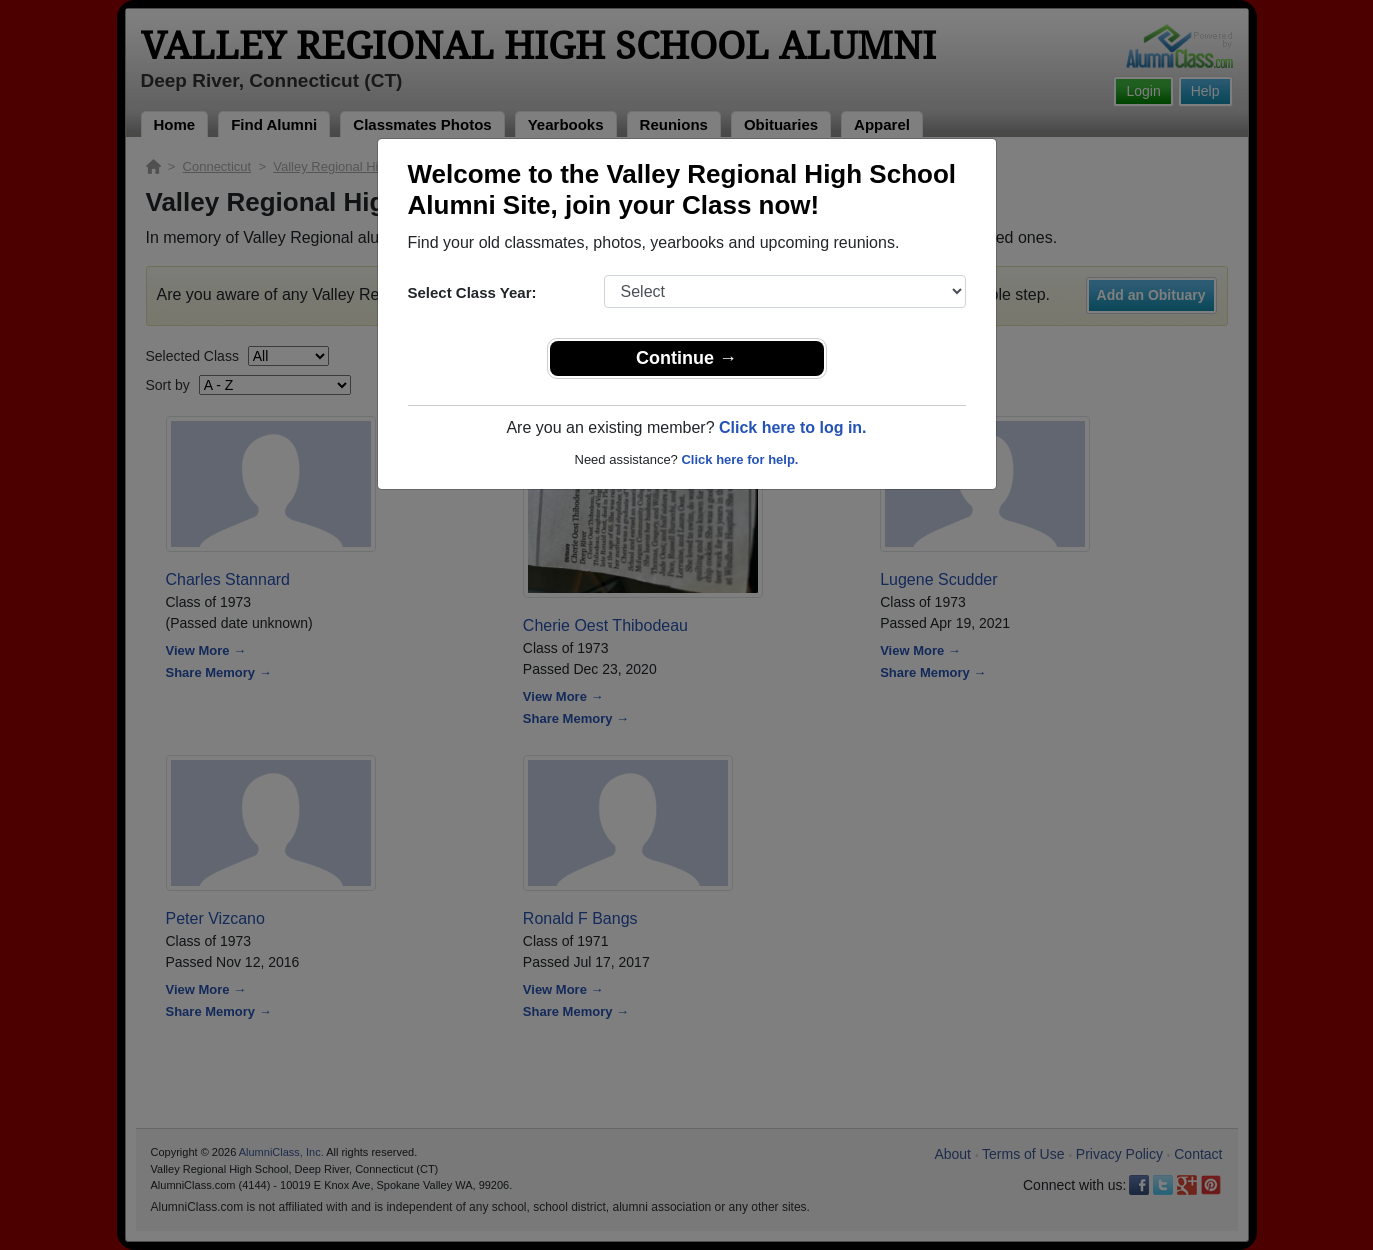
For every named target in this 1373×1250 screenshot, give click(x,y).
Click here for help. (739, 459)
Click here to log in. (793, 427)
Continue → (686, 358)
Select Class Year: (472, 292)
